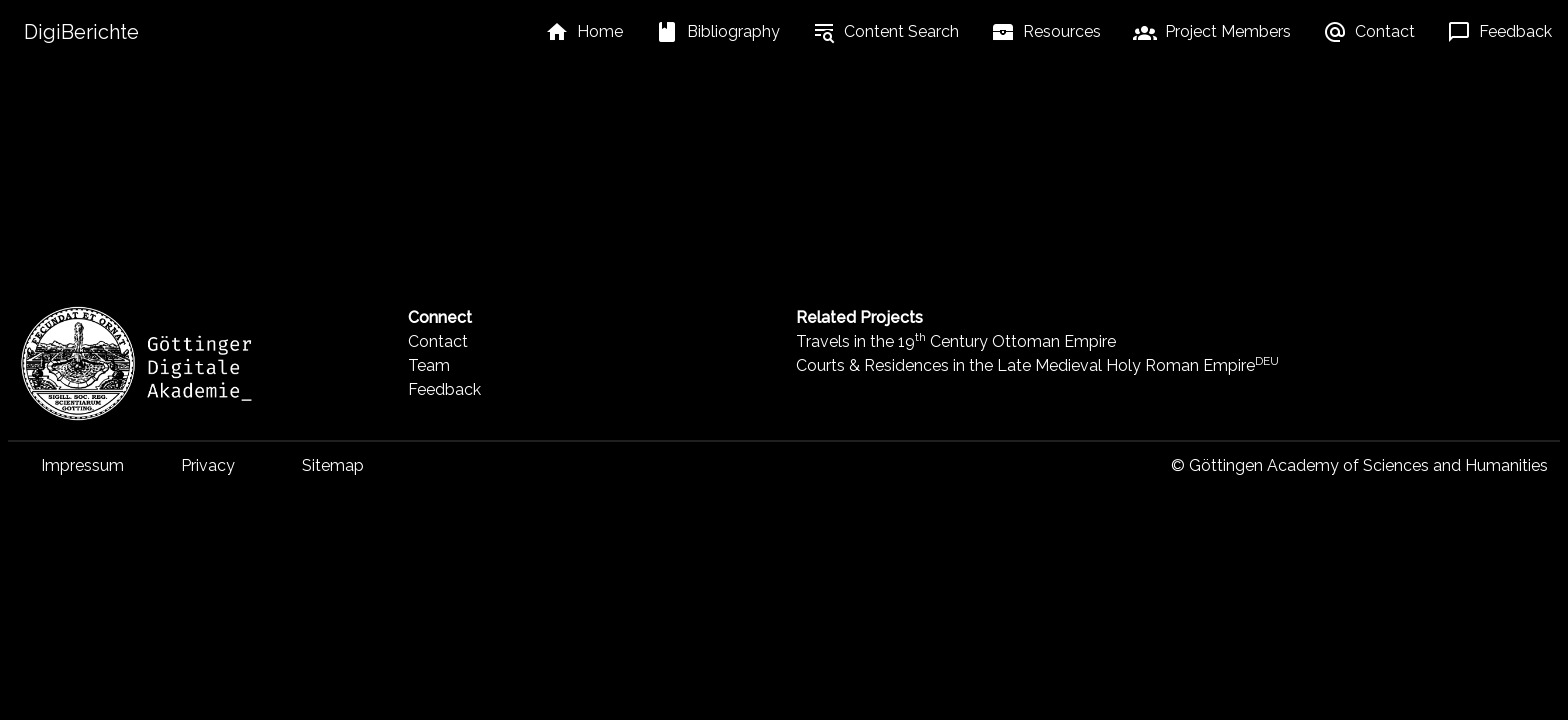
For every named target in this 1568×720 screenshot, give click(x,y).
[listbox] (584, 32)
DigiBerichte (81, 32)
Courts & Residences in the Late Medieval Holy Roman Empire (1037, 365)
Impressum (82, 465)
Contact (438, 341)
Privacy (208, 465)
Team (429, 365)
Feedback (444, 389)
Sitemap (333, 465)
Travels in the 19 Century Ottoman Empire (956, 341)
